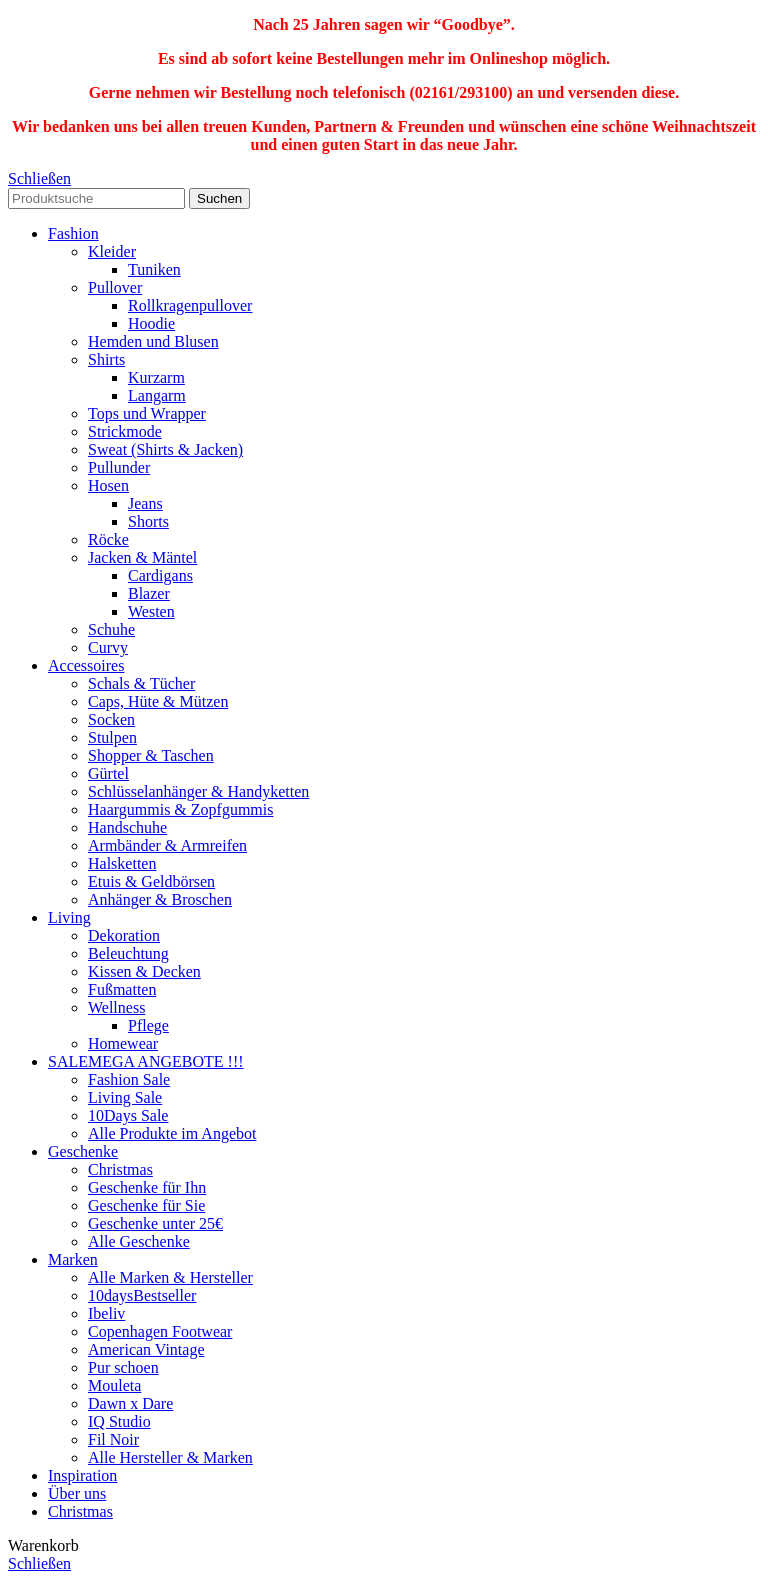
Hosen (108, 485)
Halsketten (122, 863)
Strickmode (125, 431)
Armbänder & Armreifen (167, 845)
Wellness (116, 1007)
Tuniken (154, 269)
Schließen (39, 178)
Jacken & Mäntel (142, 557)
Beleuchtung (128, 953)
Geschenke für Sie (146, 1205)
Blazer (149, 593)
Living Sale (125, 1097)
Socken (111, 719)
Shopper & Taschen (151, 755)
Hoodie (151, 323)
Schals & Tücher (141, 683)
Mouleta (114, 1385)
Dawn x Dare (130, 1403)
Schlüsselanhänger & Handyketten (198, 791)
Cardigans (160, 575)
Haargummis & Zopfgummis (180, 809)
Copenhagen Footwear (160, 1331)
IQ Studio (119, 1421)
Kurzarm (156, 377)
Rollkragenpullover (190, 305)
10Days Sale (128, 1115)
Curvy (108, 647)
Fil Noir (113, 1439)
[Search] (96, 198)
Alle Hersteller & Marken (170, 1457)
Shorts (148, 521)
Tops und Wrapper (147, 413)
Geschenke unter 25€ (155, 1223)
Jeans (145, 503)
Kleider (112, 251)
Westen (151, 611)
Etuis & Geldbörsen (151, 881)
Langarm (157, 395)
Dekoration (124, 935)
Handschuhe (127, 827)
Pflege (148, 1025)
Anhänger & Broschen (160, 899)
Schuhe (111, 629)
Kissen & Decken (144, 971)
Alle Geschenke (139, 1241)
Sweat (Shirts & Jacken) (165, 449)
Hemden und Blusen (153, 341)
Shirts (106, 359)
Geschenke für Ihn (147, 1187)
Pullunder (119, 467)
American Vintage (146, 1349)
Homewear (123, 1043)
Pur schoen (123, 1367)
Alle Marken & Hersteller (170, 1277)
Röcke (108, 539)
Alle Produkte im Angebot (172, 1133)
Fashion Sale (129, 1079)
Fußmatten (122, 989)
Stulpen (112, 737)
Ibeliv (106, 1313)
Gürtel (108, 773)
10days (142, 1295)
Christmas (120, 1169)
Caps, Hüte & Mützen (158, 701)
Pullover (115, 287)
